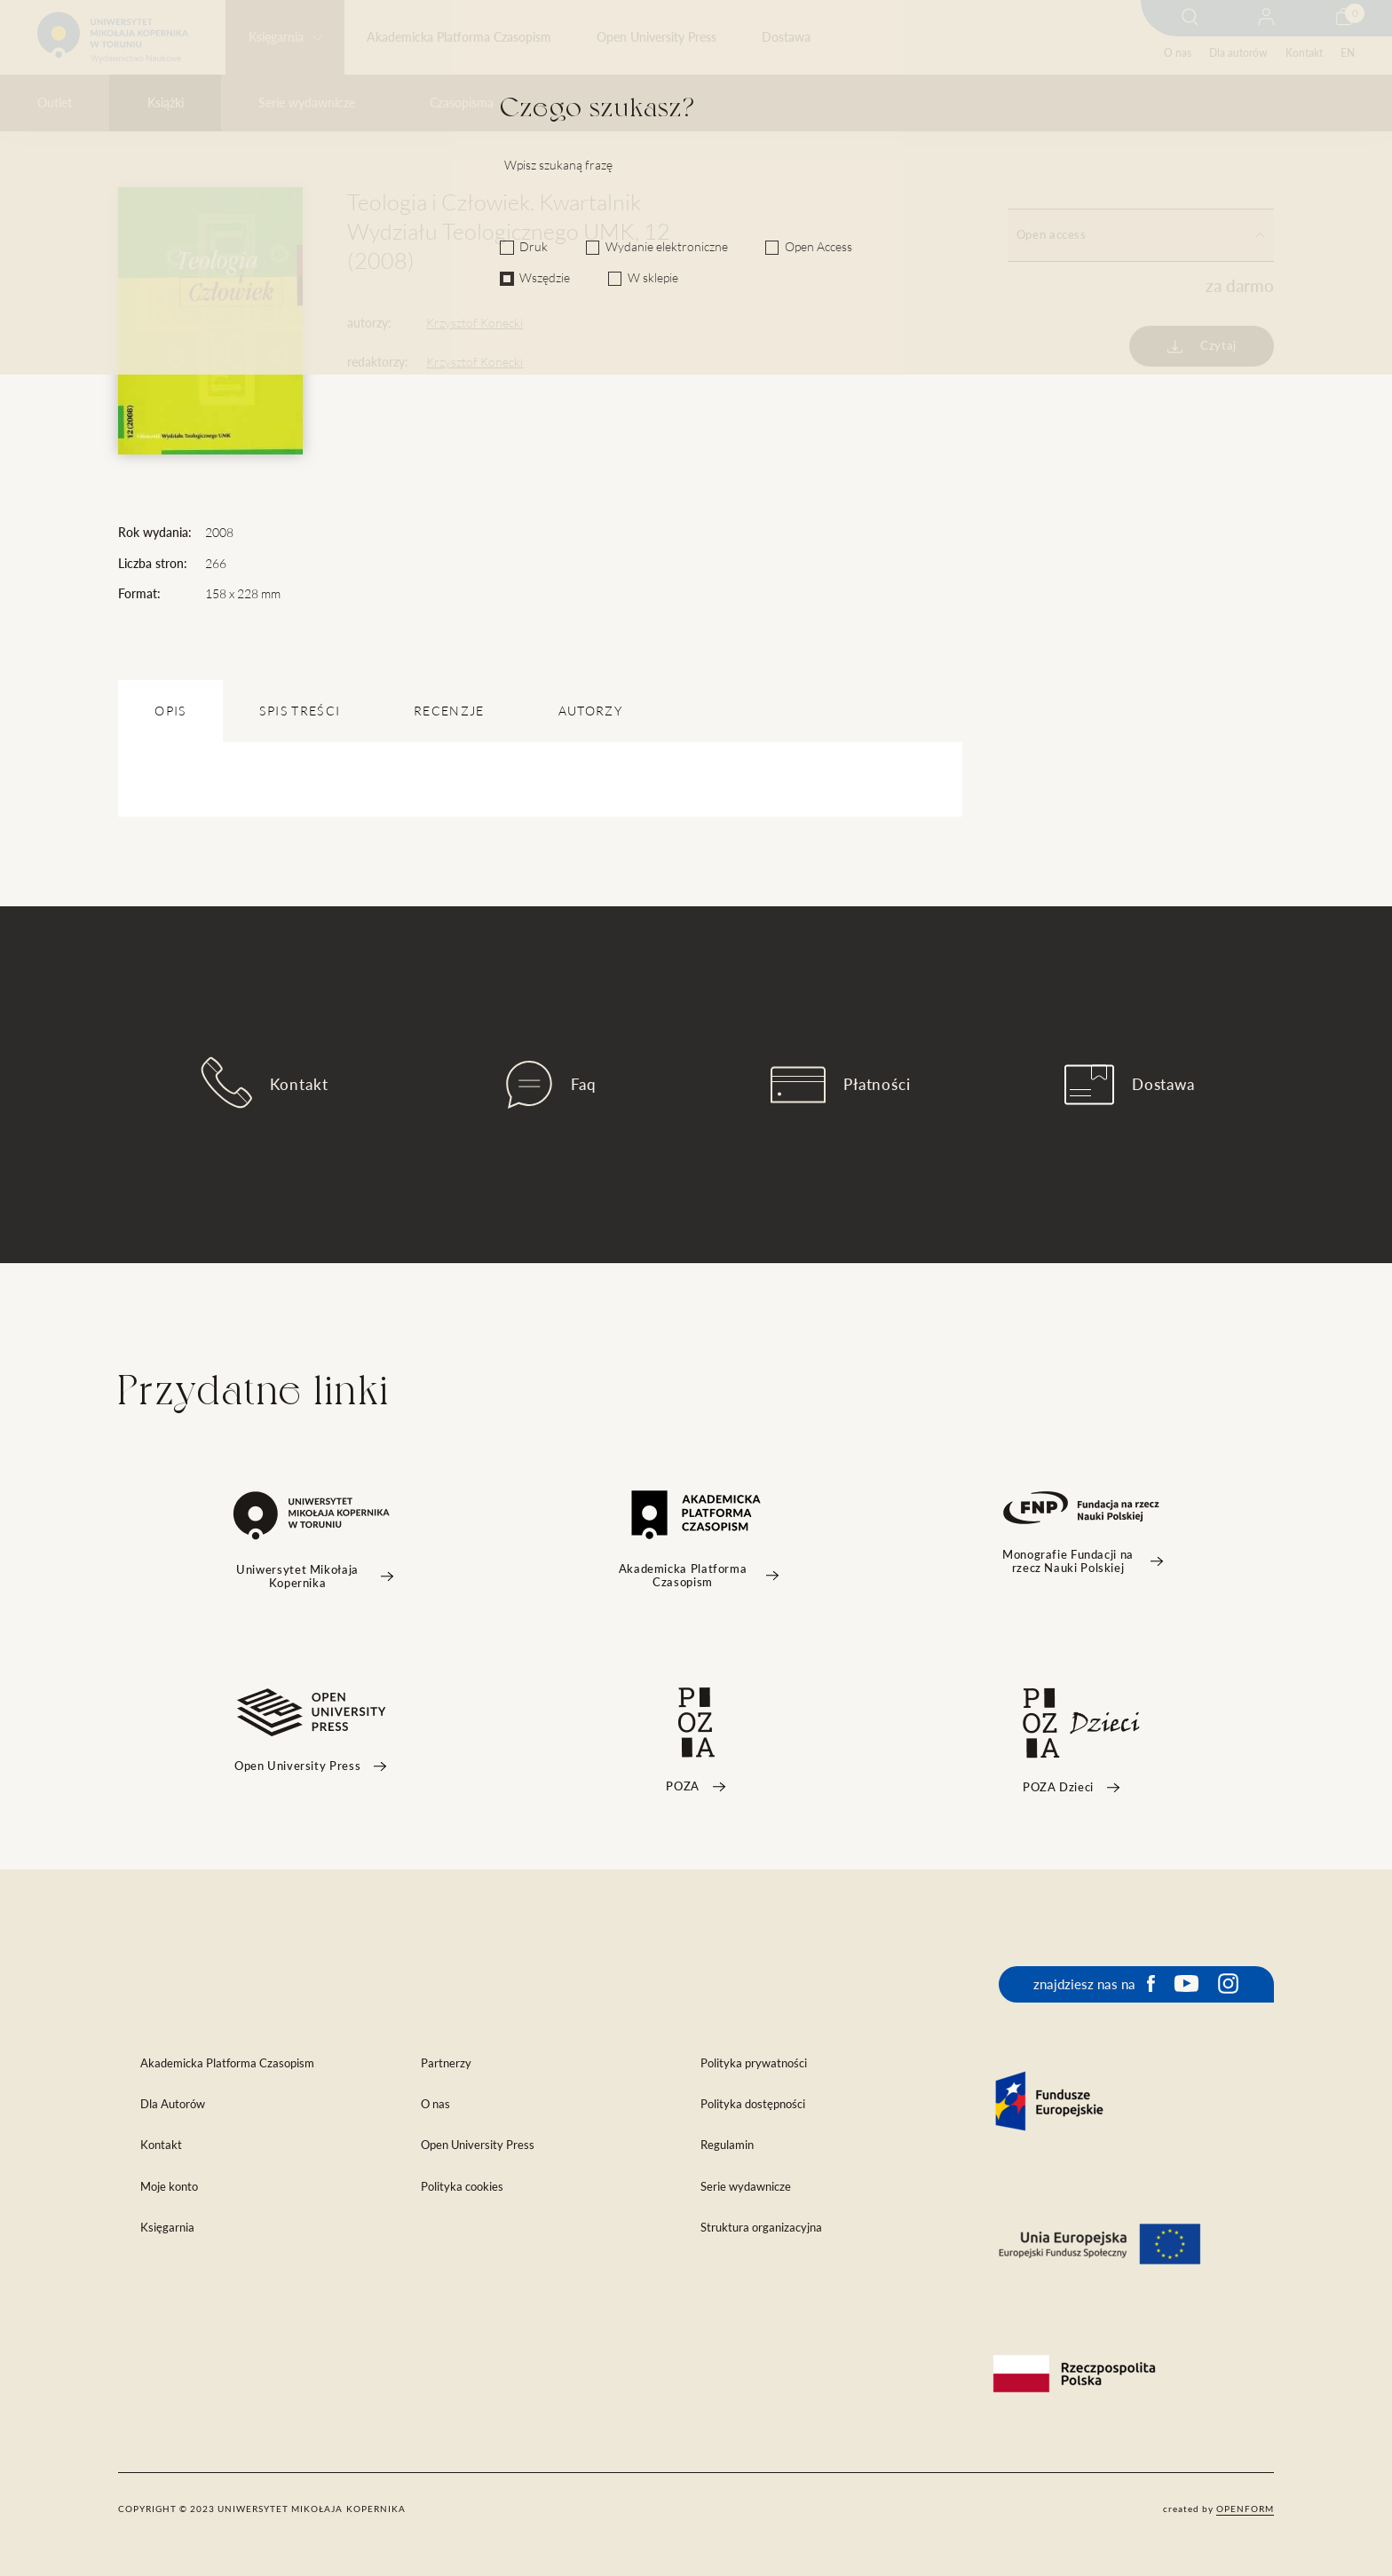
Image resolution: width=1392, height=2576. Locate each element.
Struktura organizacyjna (761, 2227)
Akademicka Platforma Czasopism (459, 37)
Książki (165, 103)
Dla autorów (1238, 52)
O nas (1177, 52)
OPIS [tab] (170, 711)
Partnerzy (446, 2063)
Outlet (54, 103)
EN (1348, 52)
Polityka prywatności (753, 2063)
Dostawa (786, 37)
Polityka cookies (462, 2186)
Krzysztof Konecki (474, 323)
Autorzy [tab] (590, 711)
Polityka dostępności (752, 2104)
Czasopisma (462, 103)
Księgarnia (276, 37)
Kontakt (1304, 52)
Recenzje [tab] (449, 711)
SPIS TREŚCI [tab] (299, 711)
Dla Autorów (172, 2104)
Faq (551, 1085)
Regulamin (727, 2145)
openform (1245, 2508)
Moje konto (169, 2186)
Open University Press (656, 37)
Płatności (841, 1084)
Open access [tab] (1140, 234)
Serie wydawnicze (306, 103)
